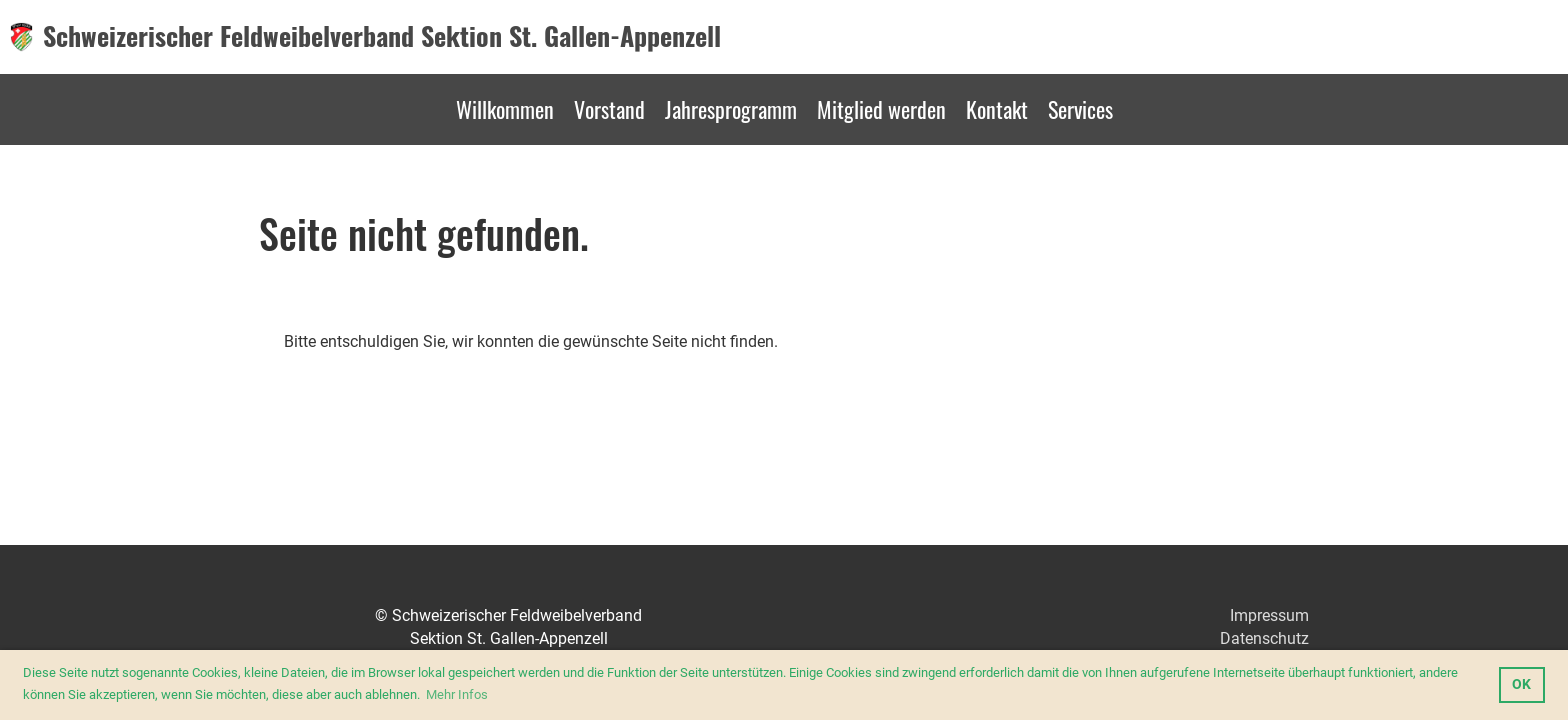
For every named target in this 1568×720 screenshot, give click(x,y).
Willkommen (505, 109)
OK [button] (1521, 684)
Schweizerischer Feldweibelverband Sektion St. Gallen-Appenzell (382, 36)
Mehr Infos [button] (457, 694)
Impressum (1269, 615)
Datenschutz (1264, 638)
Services (1080, 109)
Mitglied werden (881, 109)
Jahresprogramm (731, 109)
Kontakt (997, 109)
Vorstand (609, 109)
